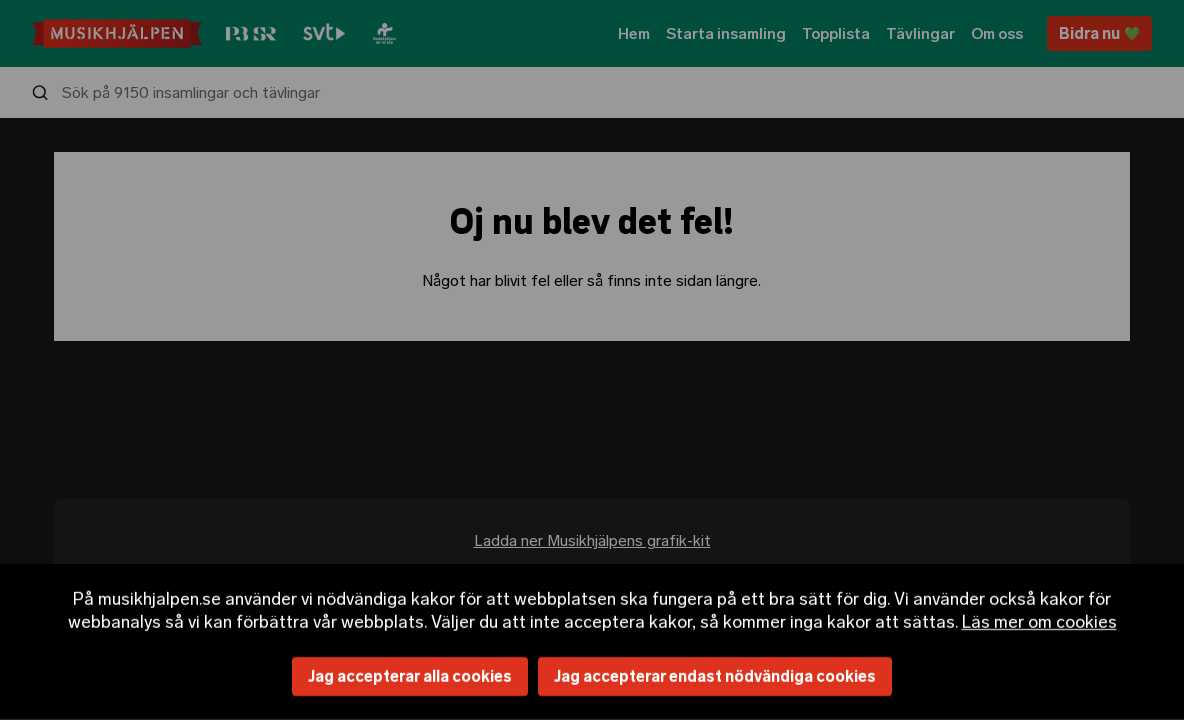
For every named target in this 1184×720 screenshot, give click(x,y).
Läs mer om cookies (1039, 621)
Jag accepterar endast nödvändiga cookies (715, 676)
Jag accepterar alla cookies (410, 676)
